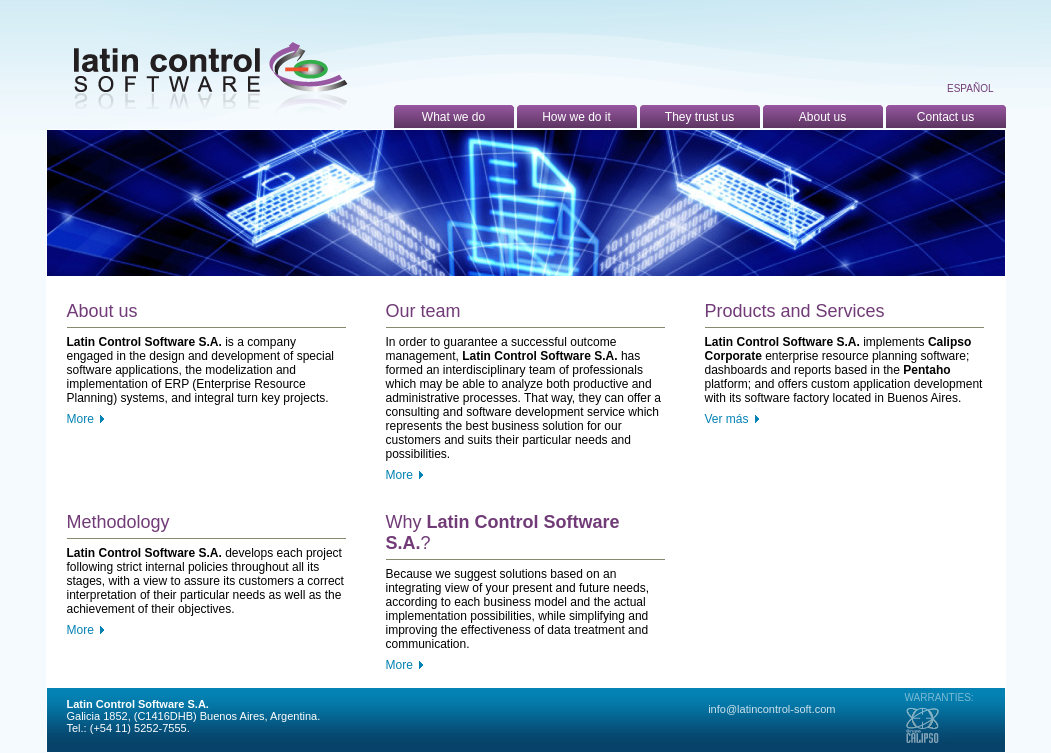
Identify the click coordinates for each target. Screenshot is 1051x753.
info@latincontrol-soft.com (771, 709)
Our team (423, 311)
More (80, 419)
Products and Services (795, 311)
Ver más (727, 419)
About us (102, 311)
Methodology (118, 522)
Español (970, 88)
